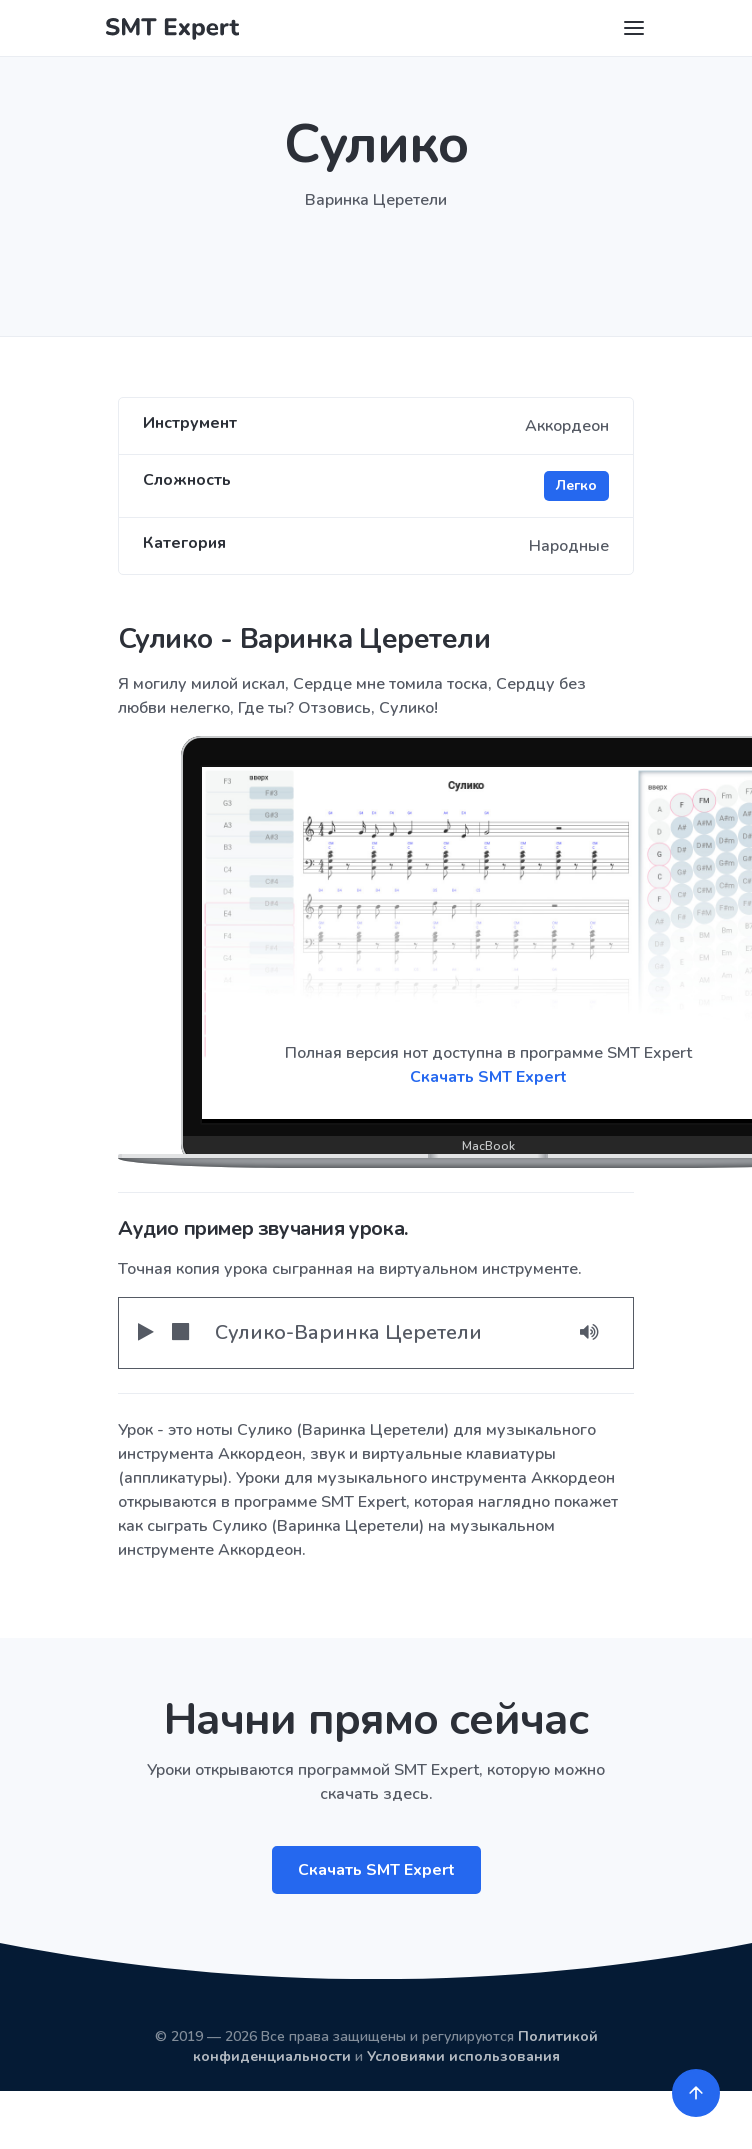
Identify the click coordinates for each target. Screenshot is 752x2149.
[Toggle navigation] (634, 28)
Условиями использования (463, 2056)
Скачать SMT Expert (376, 1870)
